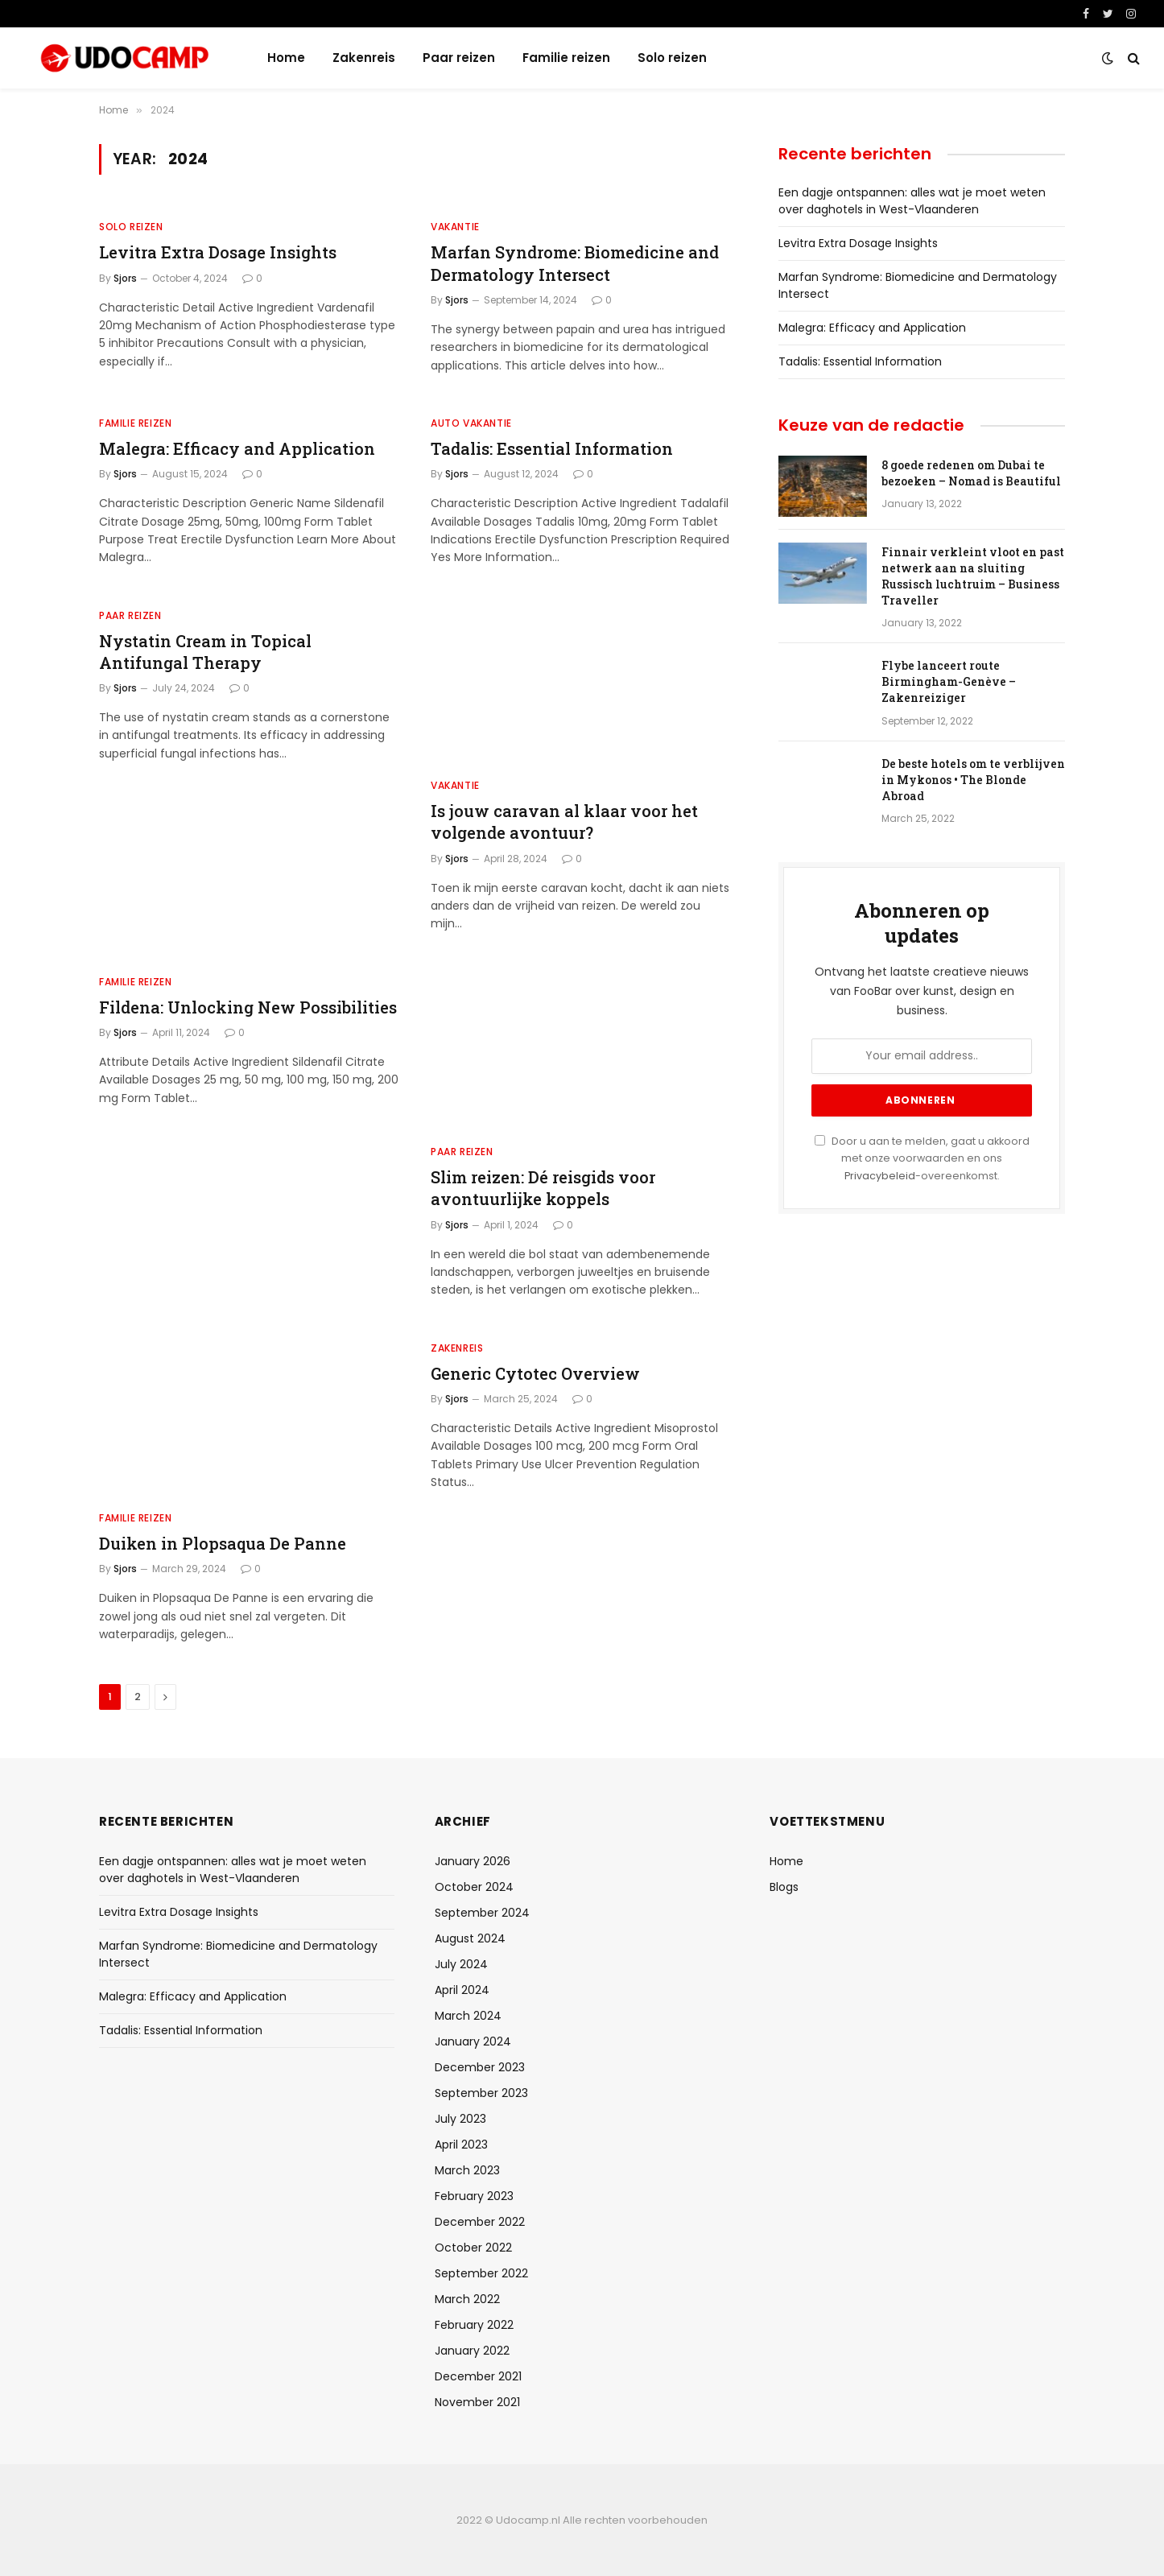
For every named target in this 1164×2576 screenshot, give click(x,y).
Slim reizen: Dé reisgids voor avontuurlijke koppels (543, 1187)
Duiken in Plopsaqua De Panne (222, 1543)
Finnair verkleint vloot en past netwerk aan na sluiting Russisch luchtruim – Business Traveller (972, 576)
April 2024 (462, 1990)
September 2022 (481, 2273)
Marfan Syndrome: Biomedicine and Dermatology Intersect (575, 263)
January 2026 (472, 1861)
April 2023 (461, 2144)
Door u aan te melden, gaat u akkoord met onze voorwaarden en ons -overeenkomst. (922, 1158)
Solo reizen (672, 57)
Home (286, 57)
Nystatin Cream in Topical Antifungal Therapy (205, 651)
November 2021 (477, 2402)
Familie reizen (566, 57)
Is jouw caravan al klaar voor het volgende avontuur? (564, 821)
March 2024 (468, 2016)
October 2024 (474, 1887)
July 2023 (460, 2119)
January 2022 (472, 2351)
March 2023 (467, 2170)
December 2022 (480, 2222)
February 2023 (474, 2196)
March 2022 (467, 2299)
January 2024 (473, 2041)
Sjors (125, 278)
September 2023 (481, 2093)
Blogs (784, 1887)
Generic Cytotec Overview (535, 1373)
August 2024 (470, 1938)
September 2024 (482, 1913)
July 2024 (461, 1964)
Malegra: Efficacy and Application (237, 448)
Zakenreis (363, 57)
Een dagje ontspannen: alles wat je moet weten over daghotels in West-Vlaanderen (912, 200)
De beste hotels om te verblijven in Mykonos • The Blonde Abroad (973, 779)
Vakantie (455, 226)
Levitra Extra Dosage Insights (217, 252)
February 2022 (474, 2325)
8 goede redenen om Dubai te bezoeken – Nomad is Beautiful (971, 473)
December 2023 (480, 2067)
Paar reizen (459, 57)
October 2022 (473, 2248)
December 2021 (478, 2376)
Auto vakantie (471, 423)
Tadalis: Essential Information (552, 448)
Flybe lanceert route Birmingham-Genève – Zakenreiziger (948, 681)
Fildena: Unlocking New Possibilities (248, 1007)
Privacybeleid (879, 1176)
